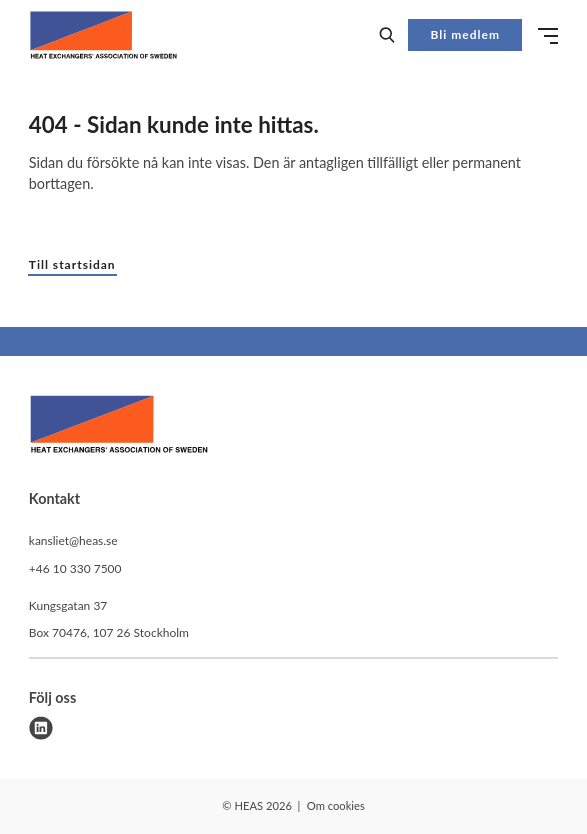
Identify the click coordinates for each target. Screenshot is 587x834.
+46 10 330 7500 (75, 568)
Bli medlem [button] (465, 34)
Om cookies (336, 805)
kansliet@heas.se (73, 540)
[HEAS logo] (119, 427)
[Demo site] (103, 35)
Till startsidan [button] (72, 264)
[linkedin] (41, 728)
